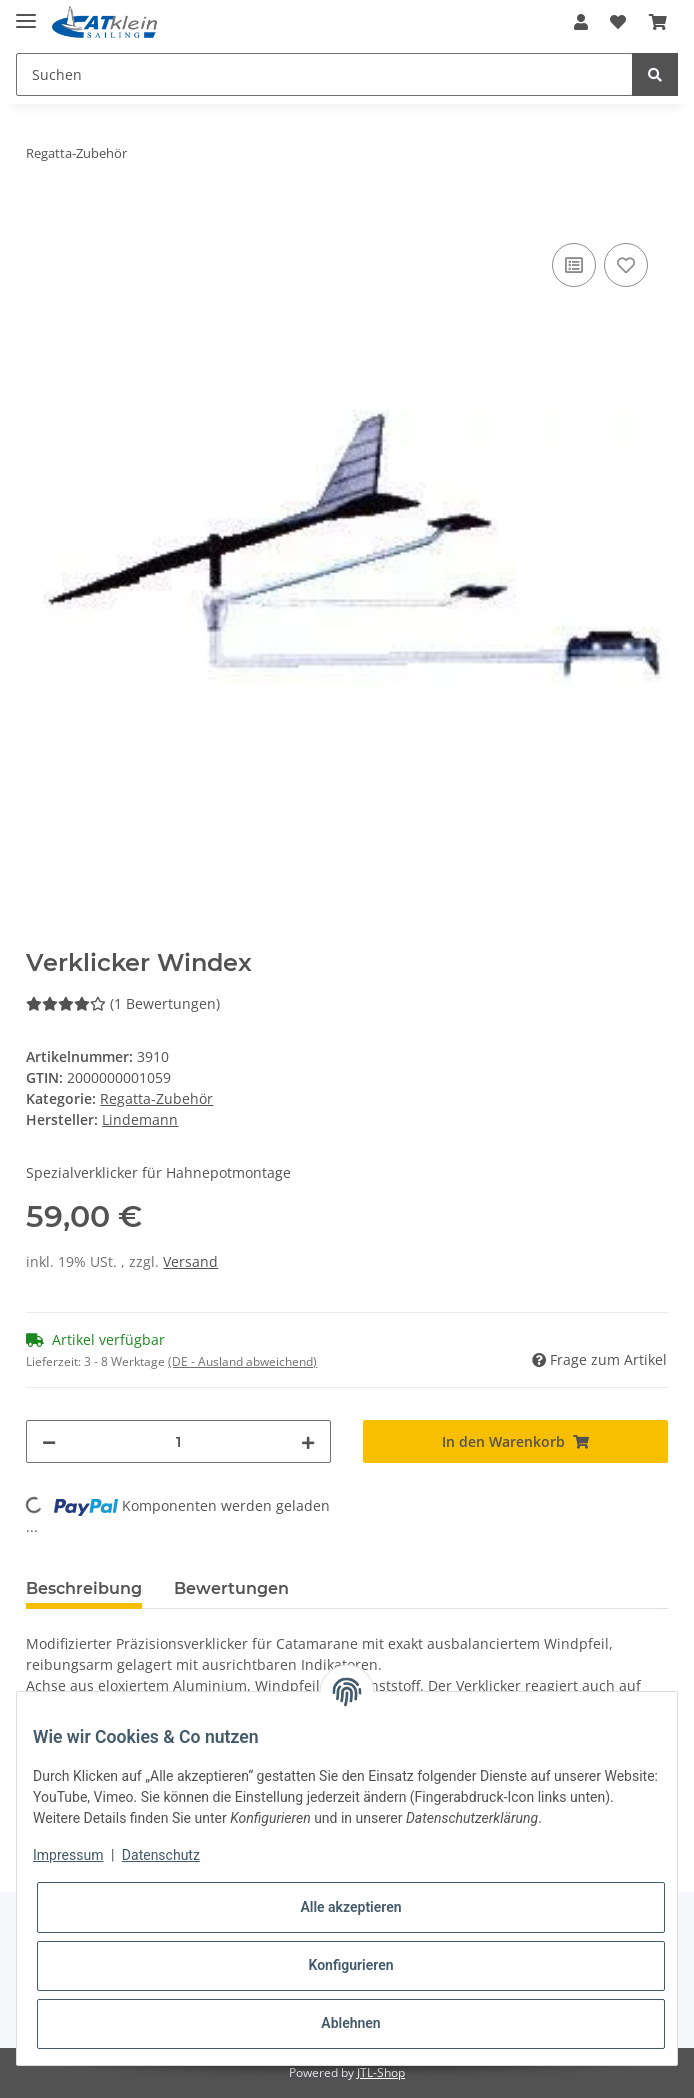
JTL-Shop (381, 2072)
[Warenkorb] (658, 22)
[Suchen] (324, 74)
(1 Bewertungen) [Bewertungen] (123, 1003)
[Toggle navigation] (26, 12)
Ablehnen (350, 2023)
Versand (190, 1261)
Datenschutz (161, 1855)
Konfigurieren (350, 1965)
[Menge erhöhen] (308, 1441)
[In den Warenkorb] (42, 216)
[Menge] (178, 1441)
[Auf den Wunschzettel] (626, 265)
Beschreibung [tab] (84, 1588)
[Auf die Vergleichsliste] (574, 265)
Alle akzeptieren (350, 1907)
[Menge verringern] (49, 1441)
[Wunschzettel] (618, 22)
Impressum (68, 1855)
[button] (581, 22)
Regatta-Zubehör (156, 1098)
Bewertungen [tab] (231, 1588)
